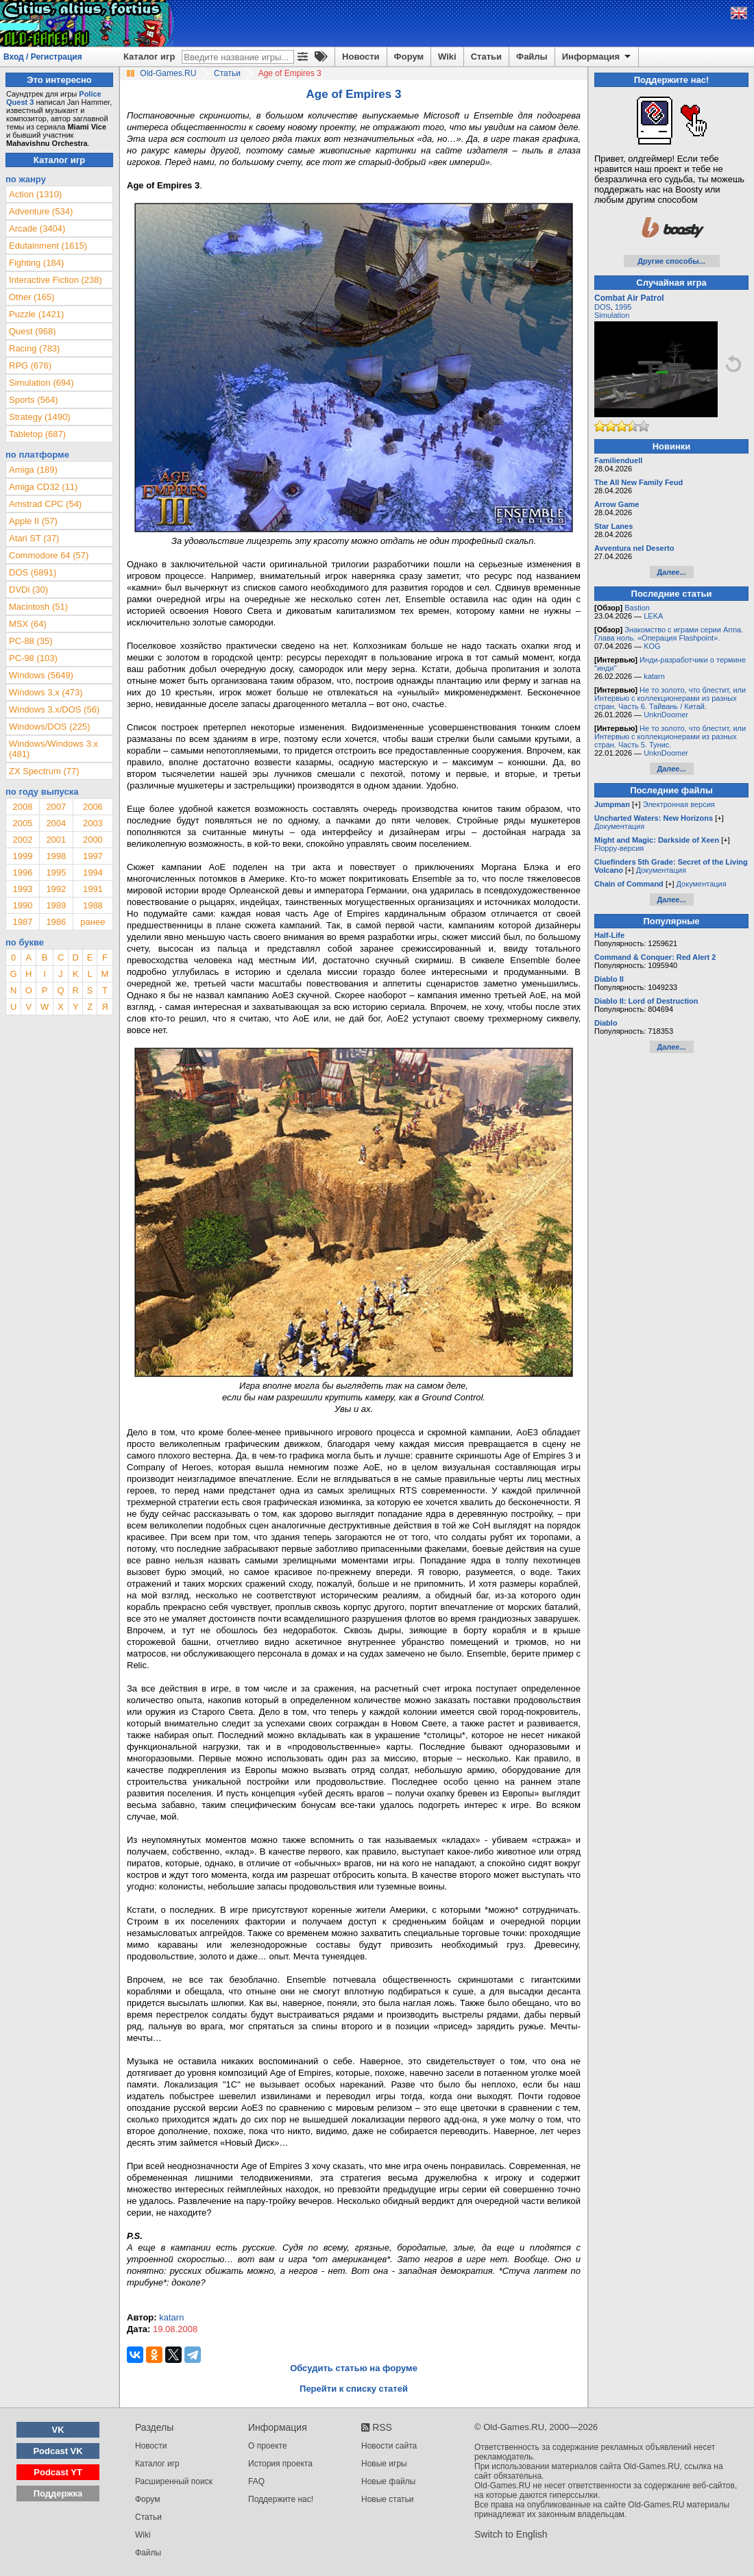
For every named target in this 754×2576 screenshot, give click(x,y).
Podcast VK (57, 2451)
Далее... (671, 572)
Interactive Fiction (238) (55, 280)
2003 (93, 823)
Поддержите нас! (280, 2499)
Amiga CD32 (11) (43, 487)
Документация (619, 826)
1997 (93, 856)
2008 (22, 807)
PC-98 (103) (33, 658)
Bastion (637, 608)
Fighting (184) (36, 263)
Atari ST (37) (34, 538)
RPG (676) (30, 365)
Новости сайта (389, 2446)
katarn (654, 676)
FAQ (256, 2481)
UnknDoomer (666, 714)
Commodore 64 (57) (48, 555)
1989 (56, 905)
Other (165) (31, 297)
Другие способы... (671, 261)
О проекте (267, 2446)
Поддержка (58, 2493)
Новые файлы (388, 2481)
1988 (93, 905)
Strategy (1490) (40, 417)
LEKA (653, 616)
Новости (361, 56)
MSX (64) (28, 624)
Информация (597, 56)
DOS (602, 307)
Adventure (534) (41, 211)
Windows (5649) (41, 675)
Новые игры (384, 2463)
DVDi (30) (28, 589)
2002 (22, 839)
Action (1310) (35, 194)
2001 (56, 839)
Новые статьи (387, 2499)
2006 (93, 807)
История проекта (280, 2463)
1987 (22, 922)
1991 (93, 889)
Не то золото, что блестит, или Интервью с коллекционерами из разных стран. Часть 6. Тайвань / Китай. (670, 698)
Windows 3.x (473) (46, 692)
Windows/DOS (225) (49, 726)
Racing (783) (34, 348)
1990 (22, 905)
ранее (92, 922)
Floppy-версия (619, 848)
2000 (93, 839)
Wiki (447, 56)
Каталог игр (149, 56)
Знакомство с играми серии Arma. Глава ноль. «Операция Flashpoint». (668, 634)
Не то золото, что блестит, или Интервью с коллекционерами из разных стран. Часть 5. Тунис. (670, 736)
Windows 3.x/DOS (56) (54, 709)
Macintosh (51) (38, 607)
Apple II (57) (33, 521)
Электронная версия (679, 804)
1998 (56, 856)
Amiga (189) (33, 470)
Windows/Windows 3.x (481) (53, 749)
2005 (22, 823)
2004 (56, 823)
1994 (93, 872)
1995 (56, 872)
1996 (22, 872)
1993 (22, 889)
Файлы (532, 56)
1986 (56, 922)
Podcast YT (58, 2472)
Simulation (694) (41, 382)
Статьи (486, 56)
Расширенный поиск (173, 2481)
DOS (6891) (32, 572)
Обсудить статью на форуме (353, 2368)
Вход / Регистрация (42, 57)
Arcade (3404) (37, 228)
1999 (22, 856)
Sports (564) (33, 400)
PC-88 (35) (31, 641)
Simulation (611, 315)
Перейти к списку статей (354, 2388)
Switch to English (511, 2534)
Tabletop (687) (37, 434)
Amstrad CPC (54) (45, 504)
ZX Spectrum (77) (44, 771)
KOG (652, 646)
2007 (56, 807)
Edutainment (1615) (48, 245)
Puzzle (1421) (36, 314)
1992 (56, 889)
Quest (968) (32, 331)
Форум (409, 56)
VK (58, 2430)
